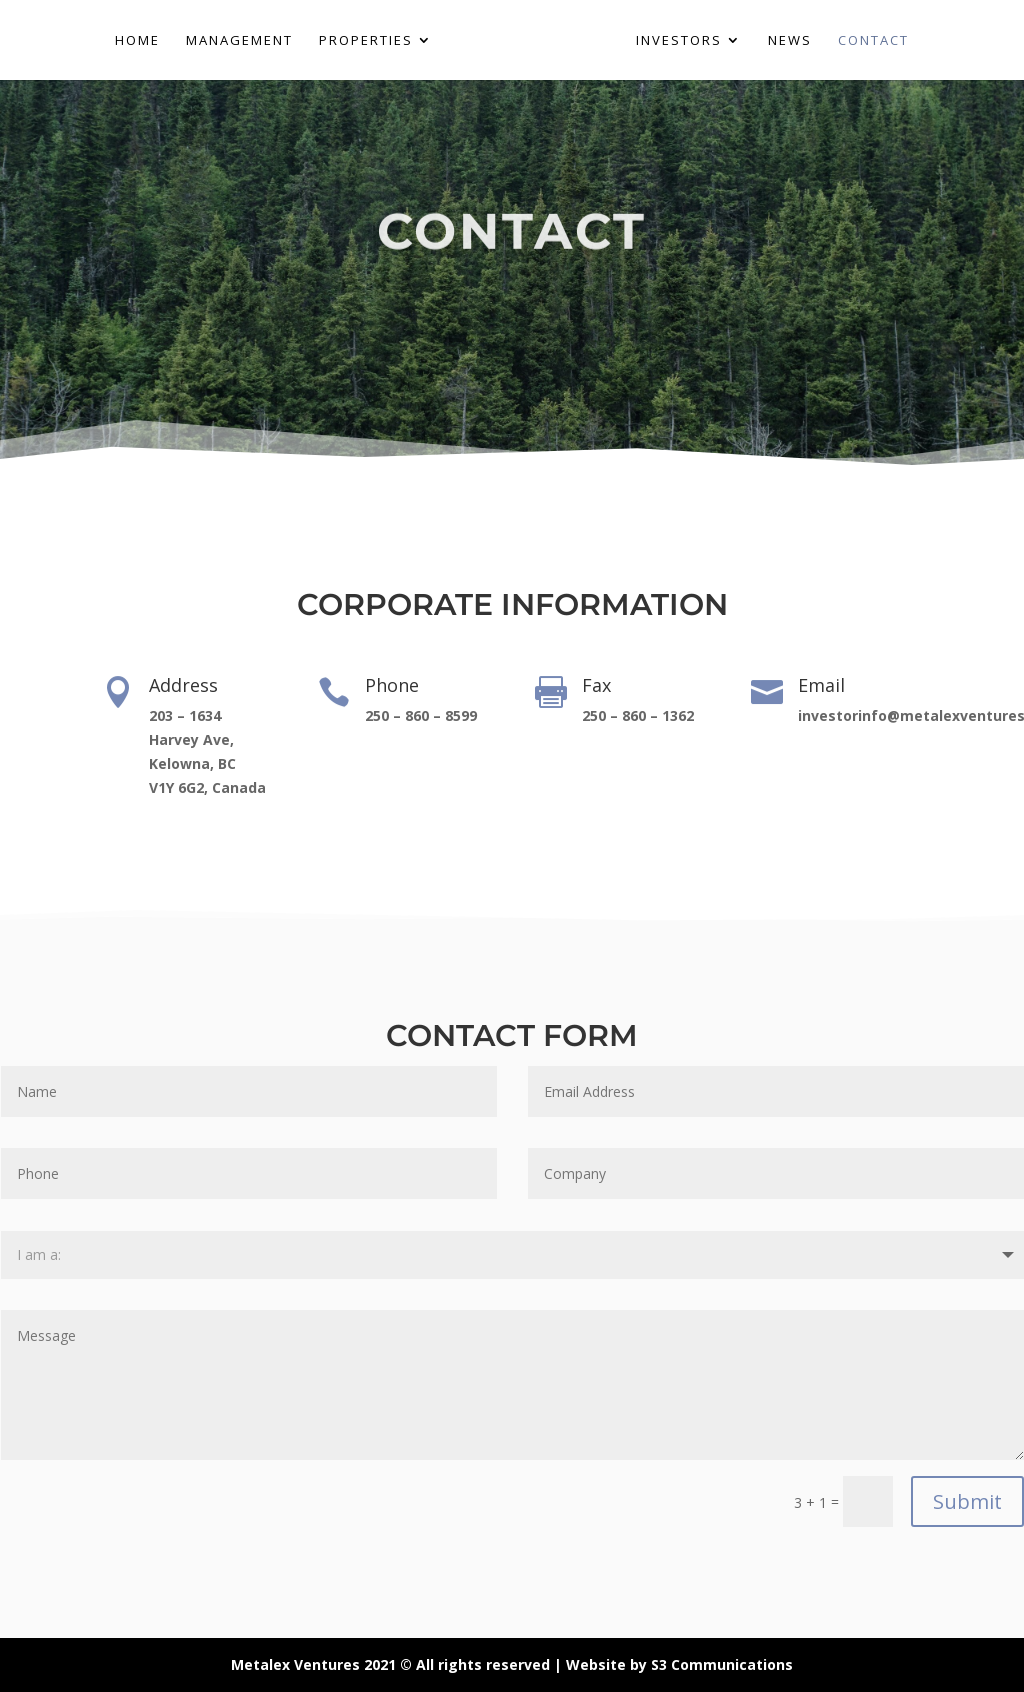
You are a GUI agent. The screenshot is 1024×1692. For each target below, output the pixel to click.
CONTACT (873, 41)
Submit (967, 1501)
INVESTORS (679, 41)
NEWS (790, 41)
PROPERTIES (366, 41)
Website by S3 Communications (679, 1664)
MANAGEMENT (239, 41)
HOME (137, 41)
